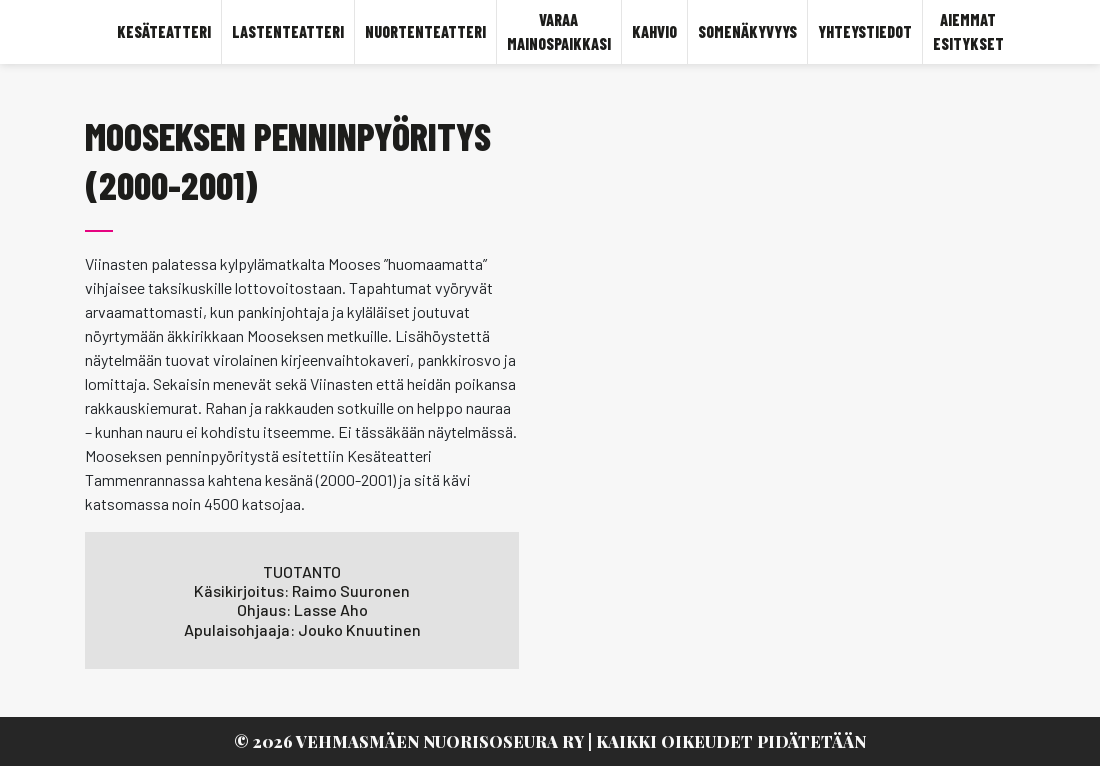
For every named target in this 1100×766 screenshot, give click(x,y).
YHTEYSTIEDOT (865, 31)
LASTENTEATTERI (288, 31)
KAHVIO (654, 31)
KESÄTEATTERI (164, 31)
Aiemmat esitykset (968, 31)
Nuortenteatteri (425, 31)
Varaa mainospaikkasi (559, 31)
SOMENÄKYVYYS (747, 31)
